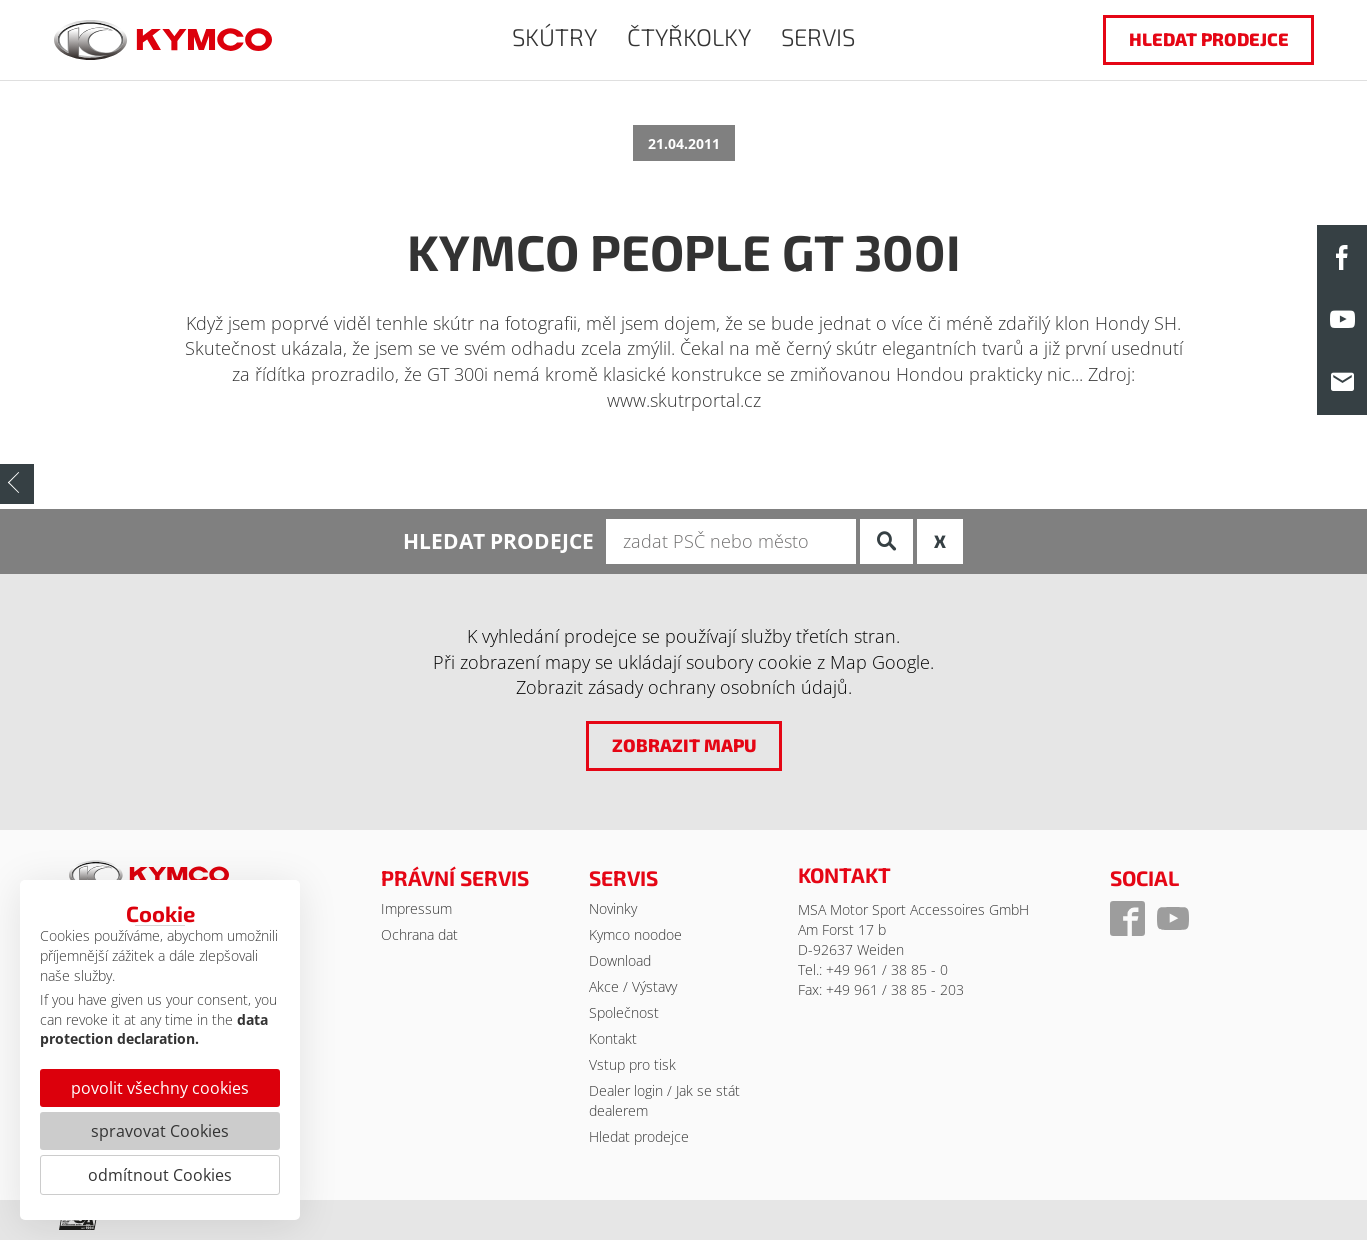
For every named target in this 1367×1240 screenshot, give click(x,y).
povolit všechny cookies (160, 1088)
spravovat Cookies (160, 1131)
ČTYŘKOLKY (689, 36)
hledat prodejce (1208, 39)
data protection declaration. (154, 1029)
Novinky (613, 908)
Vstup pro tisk (632, 1064)
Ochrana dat (419, 934)
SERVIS (818, 36)
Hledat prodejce (639, 1136)
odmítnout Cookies (160, 1175)
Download (620, 960)
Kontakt (613, 1038)
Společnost (624, 1012)
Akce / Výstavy (633, 986)
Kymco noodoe (635, 934)
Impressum (416, 908)
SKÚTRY (554, 36)
